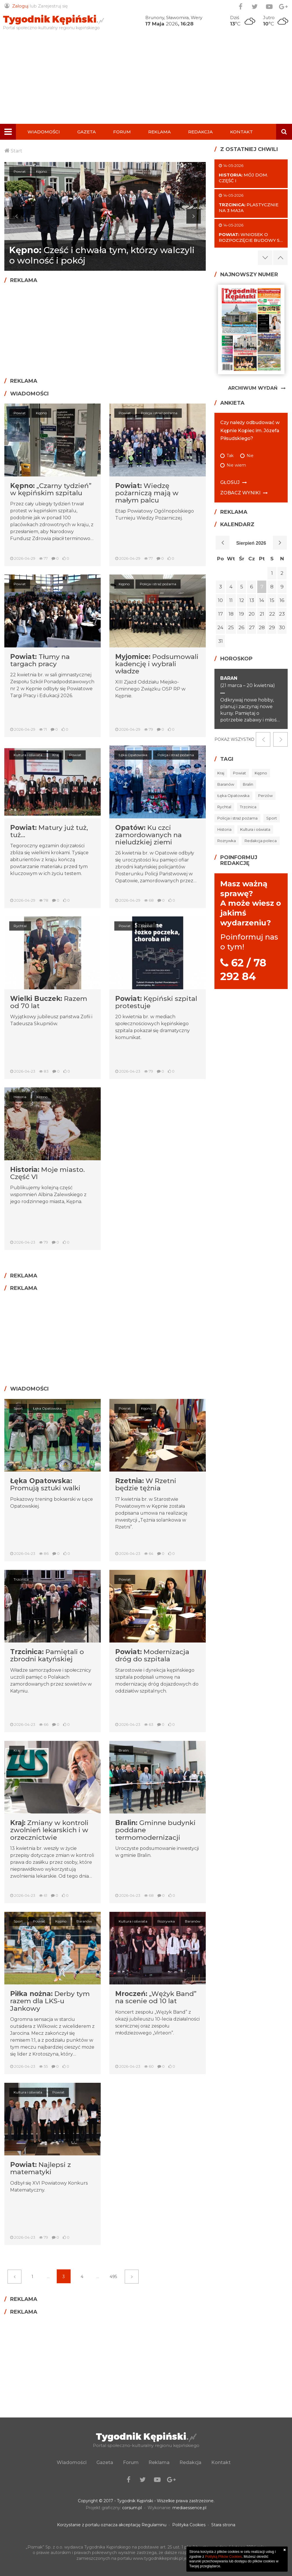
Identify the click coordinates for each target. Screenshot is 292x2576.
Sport (18, 1408)
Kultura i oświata (28, 755)
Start (16, 151)
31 (220, 641)
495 (113, 2276)
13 (251, 600)
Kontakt (241, 132)
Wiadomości (43, 132)
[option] (105, 216)
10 (220, 600)
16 (282, 600)
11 (231, 600)
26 (241, 627)
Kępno (19, 171)
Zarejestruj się (53, 6)
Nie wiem (236, 465)
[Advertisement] (146, 80)
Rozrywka (168, 1921)
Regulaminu (154, 2524)
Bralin (124, 1750)
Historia (20, 1097)
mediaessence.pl (189, 2507)
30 (282, 627)
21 (262, 614)
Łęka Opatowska (133, 755)
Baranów (225, 784)
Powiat (20, 413)
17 (220, 614)
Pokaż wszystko (234, 739)
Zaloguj (20, 6)
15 (272, 600)
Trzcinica (21, 1579)
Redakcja (200, 132)
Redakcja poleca (261, 840)
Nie (250, 455)
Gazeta (86, 132)
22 (272, 614)
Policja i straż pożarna (161, 413)
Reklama (159, 132)
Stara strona (223, 2524)
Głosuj (230, 482)
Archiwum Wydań (253, 388)
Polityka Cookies (188, 2524)
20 (252, 614)
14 (261, 600)
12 (241, 600)
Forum (122, 132)
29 (272, 627)
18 (231, 614)
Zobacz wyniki (240, 493)
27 (252, 627)
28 (262, 627)
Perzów (265, 795)
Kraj (58, 755)
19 (241, 614)
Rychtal (20, 926)
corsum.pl (132, 2507)
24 (220, 627)
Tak (230, 455)
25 (231, 627)
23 (282, 614)
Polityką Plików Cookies (223, 2557)
